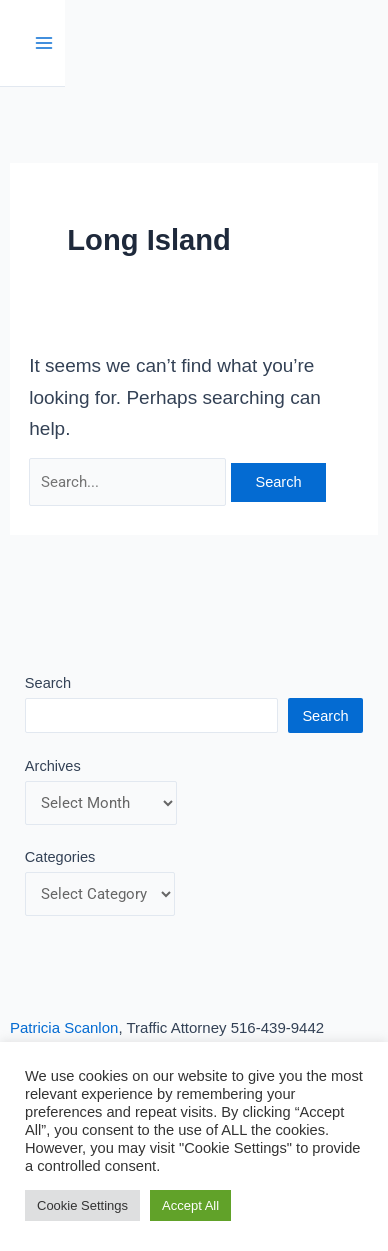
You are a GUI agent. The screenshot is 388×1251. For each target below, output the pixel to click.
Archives (53, 766)
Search (48, 683)
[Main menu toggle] (44, 43)
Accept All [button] (190, 1205)
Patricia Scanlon (64, 1027)
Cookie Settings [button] (82, 1205)
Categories (60, 857)
